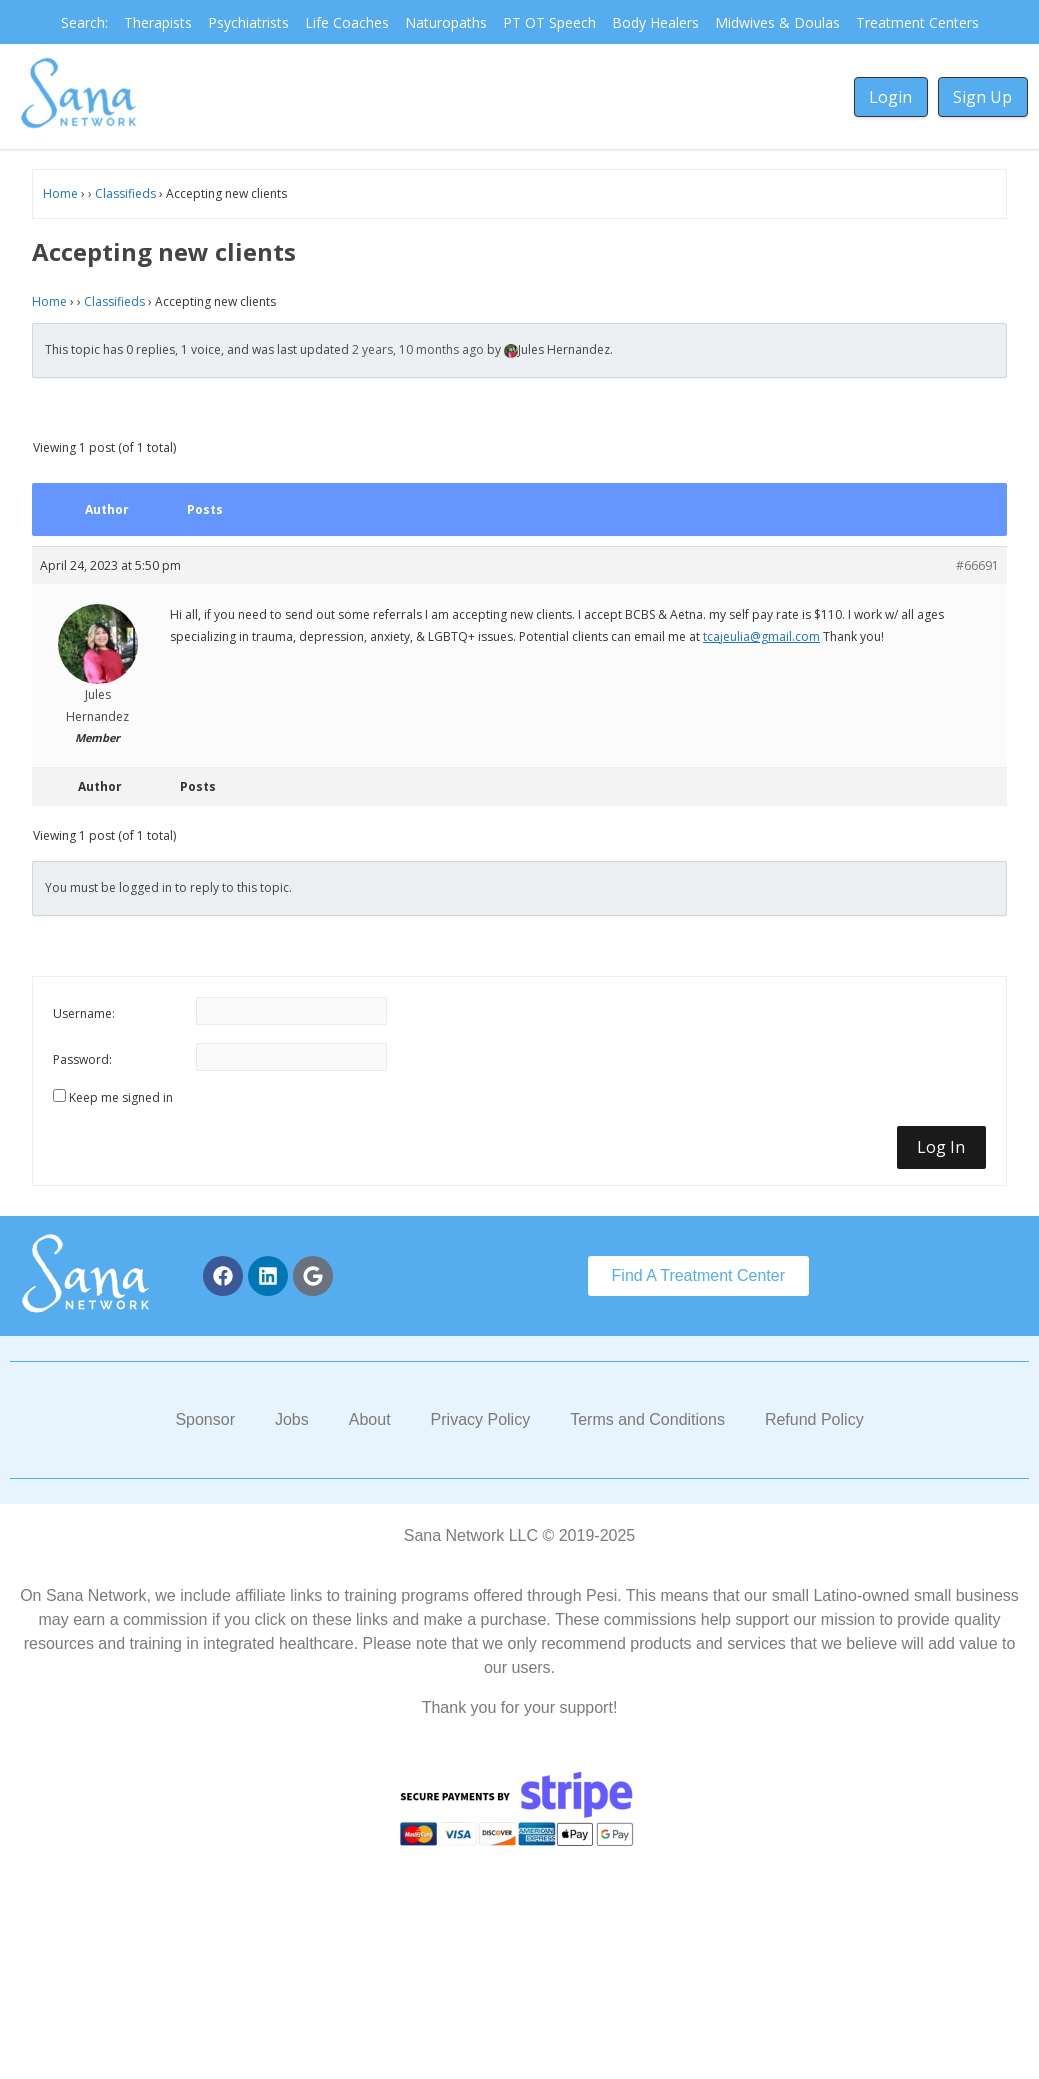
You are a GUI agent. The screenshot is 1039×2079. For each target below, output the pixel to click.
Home (60, 193)
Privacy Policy (481, 1419)
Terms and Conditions (647, 1419)
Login (890, 97)
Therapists (158, 22)
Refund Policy (814, 1419)
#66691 (977, 565)
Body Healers (655, 22)
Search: (84, 22)
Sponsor (205, 1419)
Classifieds (125, 193)
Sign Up (982, 97)
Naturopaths (446, 22)
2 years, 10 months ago (418, 349)
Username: (84, 1013)
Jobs (292, 1419)
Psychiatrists (248, 22)
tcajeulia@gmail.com (761, 636)
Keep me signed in (121, 1097)
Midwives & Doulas (777, 22)
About (370, 1419)
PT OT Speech (549, 22)
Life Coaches (347, 22)
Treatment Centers (917, 22)
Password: (82, 1059)
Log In (941, 1147)
